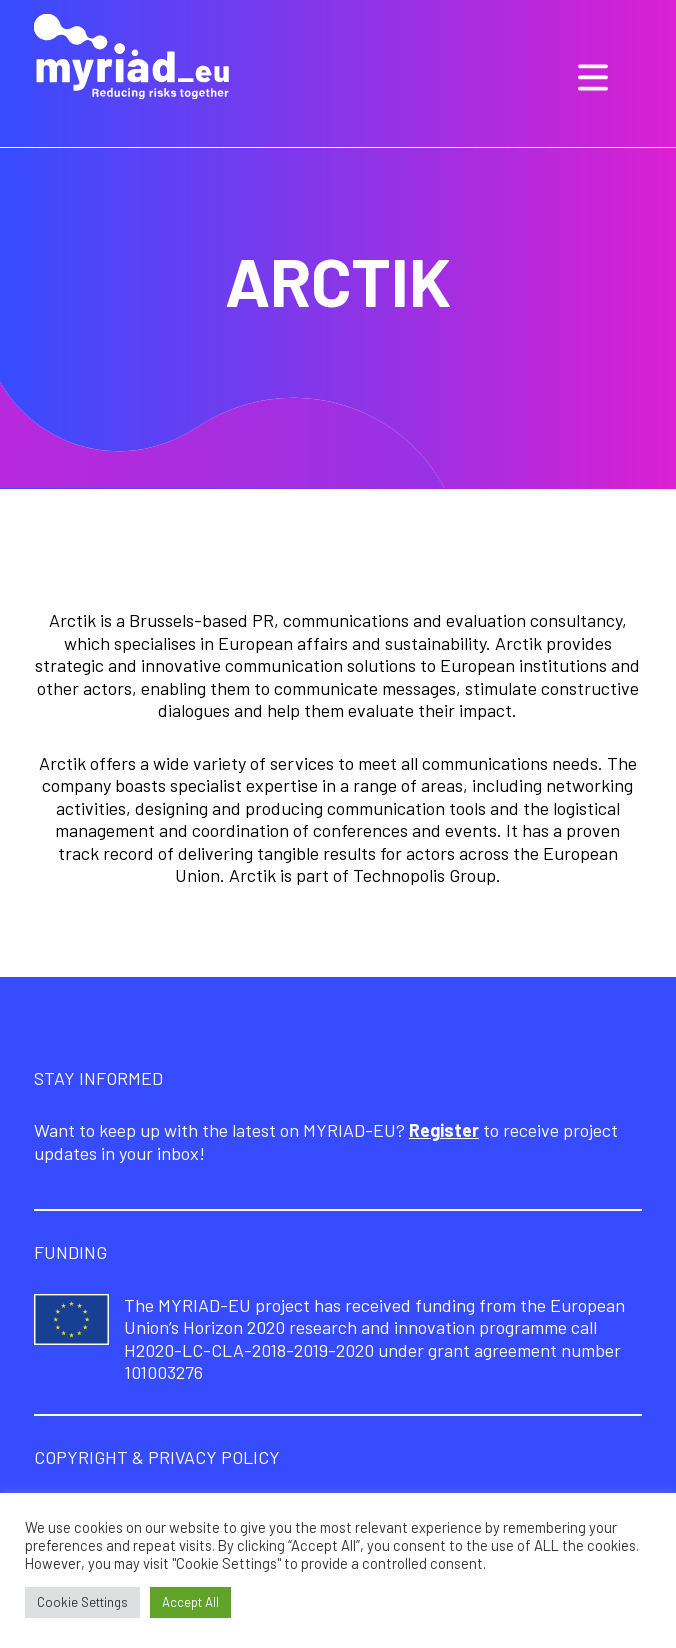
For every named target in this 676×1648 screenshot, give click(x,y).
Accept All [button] (190, 1602)
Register (444, 1130)
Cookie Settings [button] (82, 1602)
